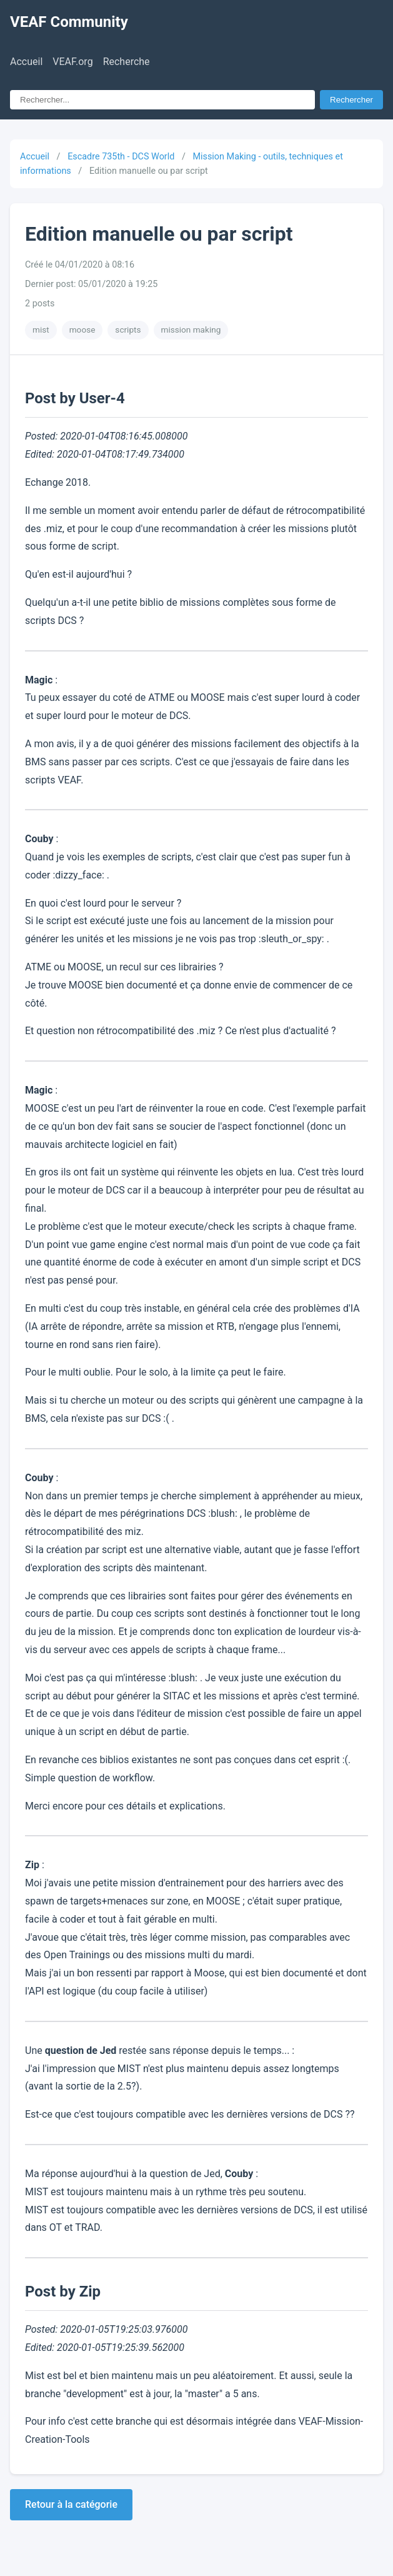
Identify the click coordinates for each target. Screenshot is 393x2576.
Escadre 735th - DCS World (120, 156)
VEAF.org (72, 62)
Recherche (126, 62)
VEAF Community (69, 22)
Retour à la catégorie (71, 2504)
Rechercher (351, 99)
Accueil (26, 62)
